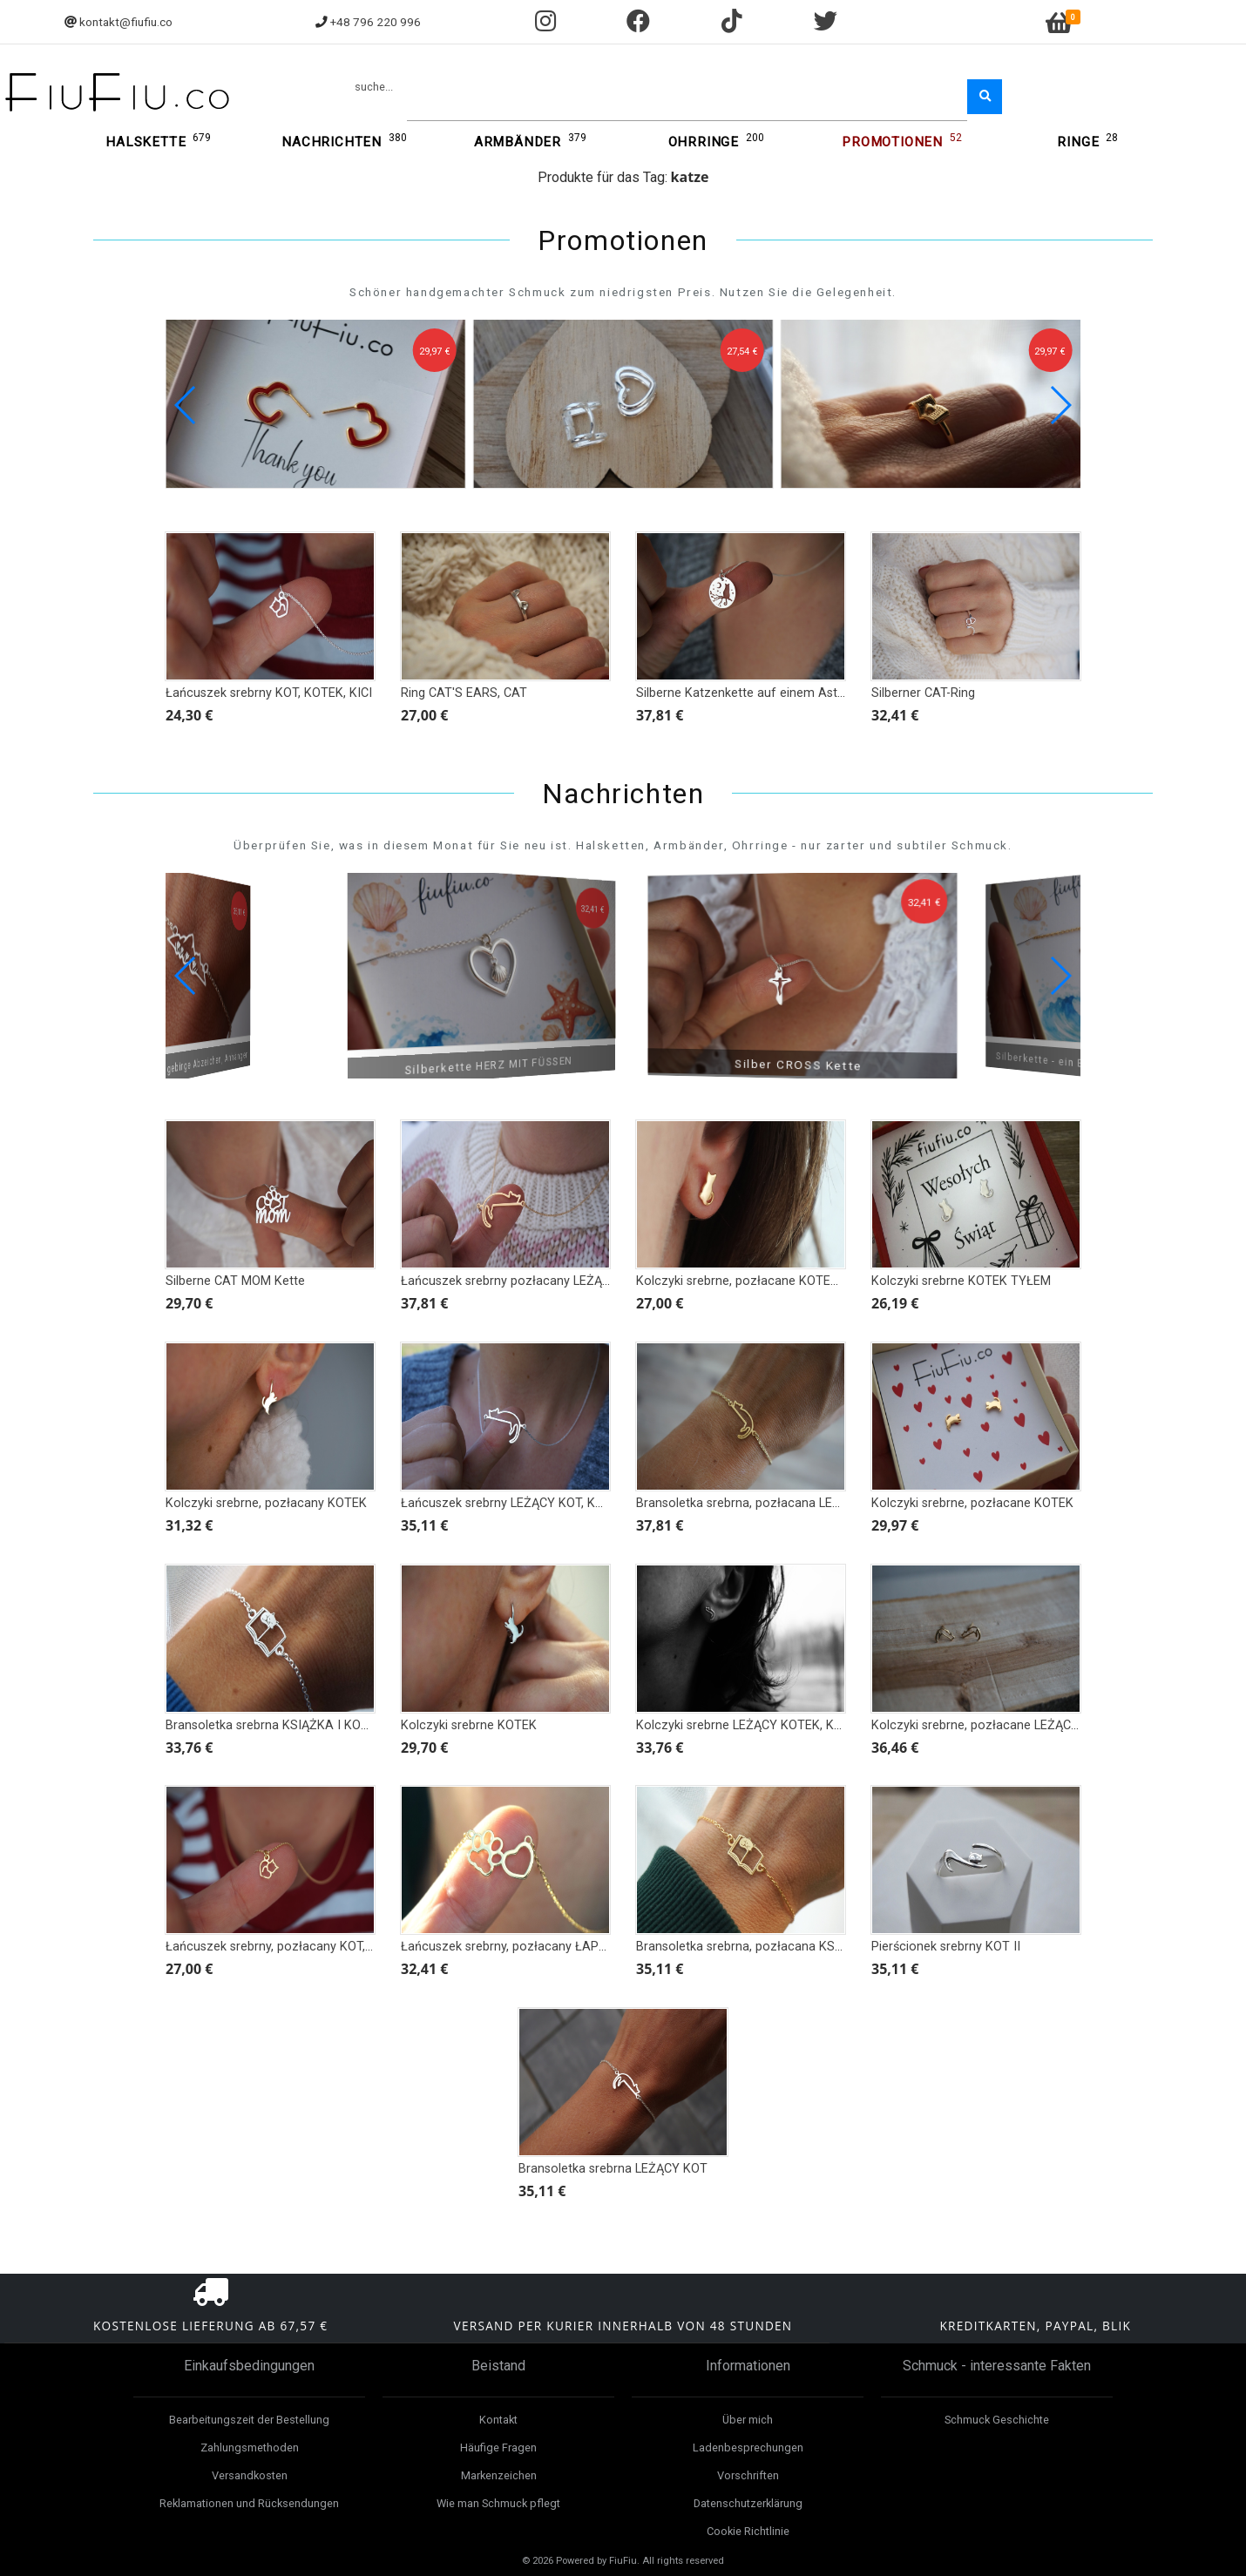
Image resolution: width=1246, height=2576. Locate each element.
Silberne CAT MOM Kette (235, 1281)
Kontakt (498, 2419)
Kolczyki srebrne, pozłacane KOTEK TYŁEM (759, 1281)
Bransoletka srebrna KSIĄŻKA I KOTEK (274, 1725)
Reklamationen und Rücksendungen (249, 2503)
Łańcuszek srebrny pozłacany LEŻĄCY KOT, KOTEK (545, 1281)
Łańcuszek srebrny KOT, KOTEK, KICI (269, 693)
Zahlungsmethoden (249, 2447)
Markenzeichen (499, 2475)
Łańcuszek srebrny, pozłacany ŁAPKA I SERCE (532, 1946)
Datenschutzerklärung (748, 2503)
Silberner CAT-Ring (923, 693)
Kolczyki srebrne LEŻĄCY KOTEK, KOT (743, 1725)
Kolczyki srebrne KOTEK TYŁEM (961, 1281)
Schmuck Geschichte (997, 2419)
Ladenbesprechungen (748, 2447)
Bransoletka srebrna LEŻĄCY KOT (613, 2168)
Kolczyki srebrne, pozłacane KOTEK (972, 1503)
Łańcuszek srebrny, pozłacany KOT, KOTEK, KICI (301, 1946)
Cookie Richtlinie (748, 2531)
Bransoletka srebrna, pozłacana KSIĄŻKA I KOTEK (778, 1946)
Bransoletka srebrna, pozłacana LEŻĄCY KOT (763, 1503)
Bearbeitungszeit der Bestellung (249, 2419)
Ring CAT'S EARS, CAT (464, 693)
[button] (1060, 405)
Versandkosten (250, 2475)
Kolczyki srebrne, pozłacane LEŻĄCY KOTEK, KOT (1011, 1725)
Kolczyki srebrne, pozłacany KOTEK (266, 1503)
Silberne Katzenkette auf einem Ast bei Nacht (765, 693)
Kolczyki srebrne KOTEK (469, 1725)
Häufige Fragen (498, 2447)
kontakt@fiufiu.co (126, 22)
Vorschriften (748, 2475)
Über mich (747, 2419)
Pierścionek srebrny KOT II (945, 1946)
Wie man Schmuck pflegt (498, 2503)
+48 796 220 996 (375, 22)
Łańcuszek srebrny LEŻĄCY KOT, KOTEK (513, 1503)
